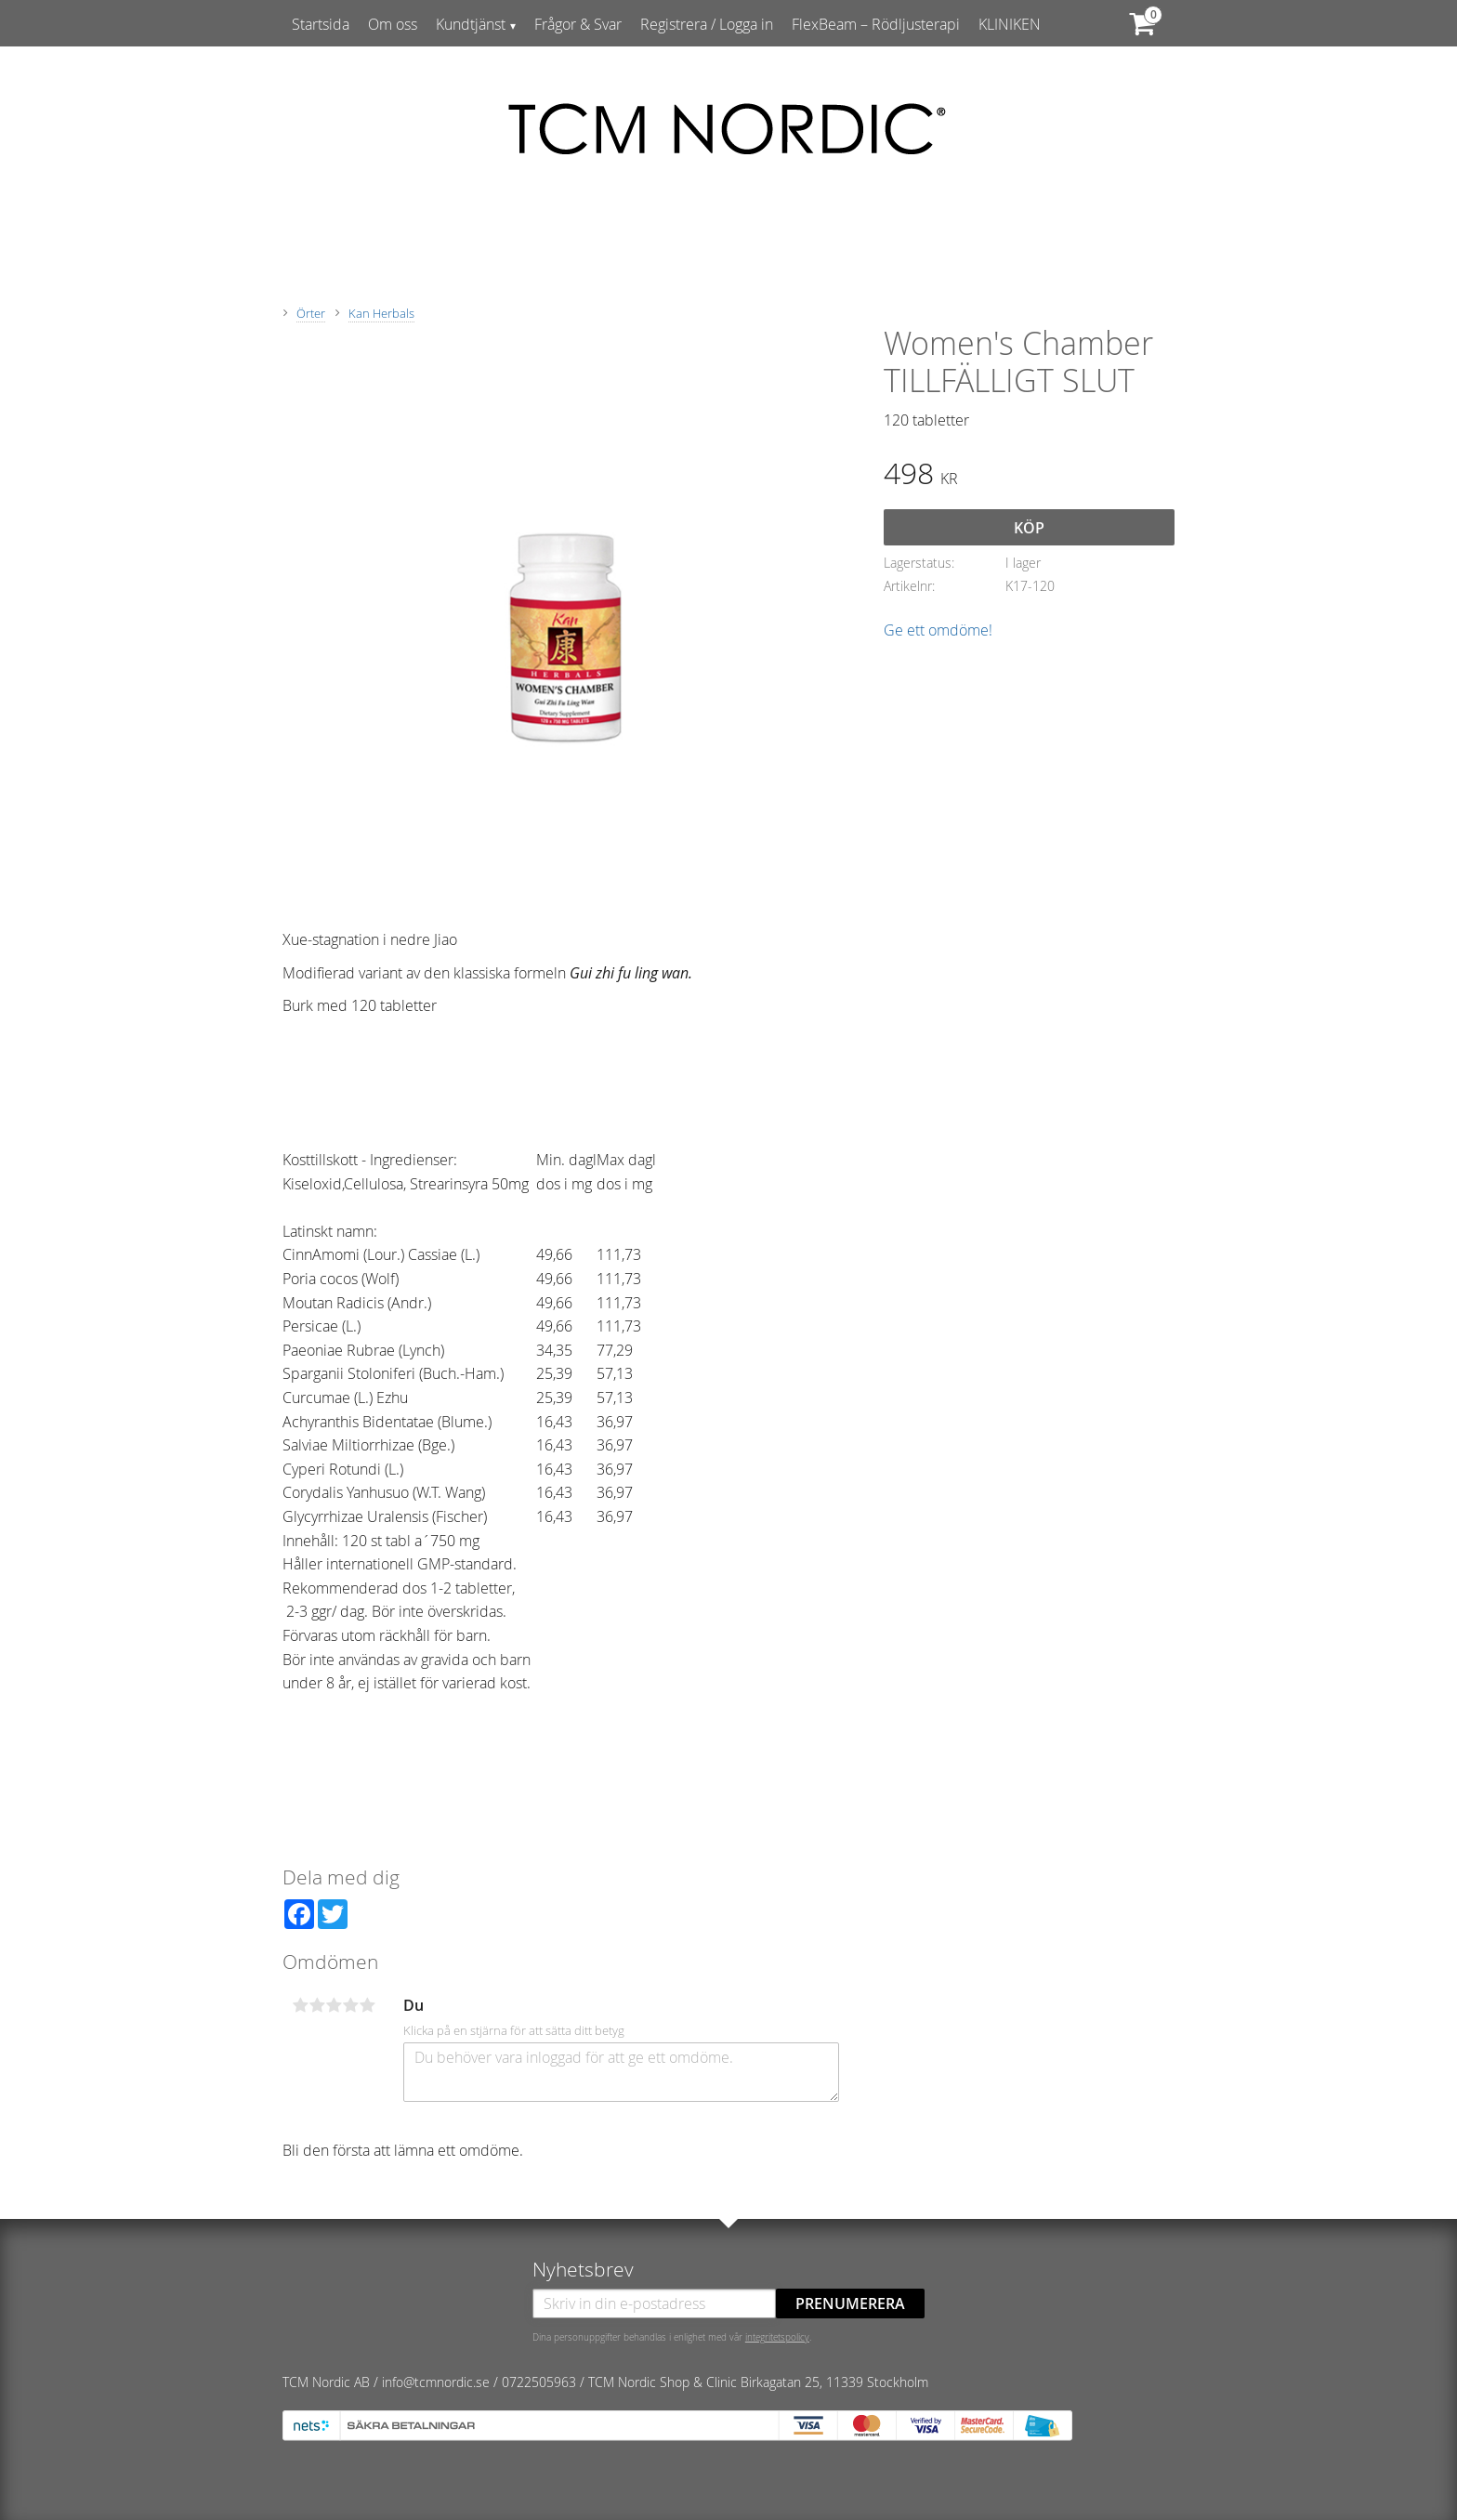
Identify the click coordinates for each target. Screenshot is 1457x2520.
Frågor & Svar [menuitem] (578, 24)
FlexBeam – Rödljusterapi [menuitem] (876, 24)
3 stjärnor (333, 2005)
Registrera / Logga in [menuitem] (706, 24)
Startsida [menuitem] (320, 24)
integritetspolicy (777, 2336)
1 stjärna (300, 2005)
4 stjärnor (350, 2005)
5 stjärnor (367, 2005)
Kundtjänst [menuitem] (470, 24)
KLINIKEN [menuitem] (1009, 24)
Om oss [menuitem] (392, 24)
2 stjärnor (316, 2005)
